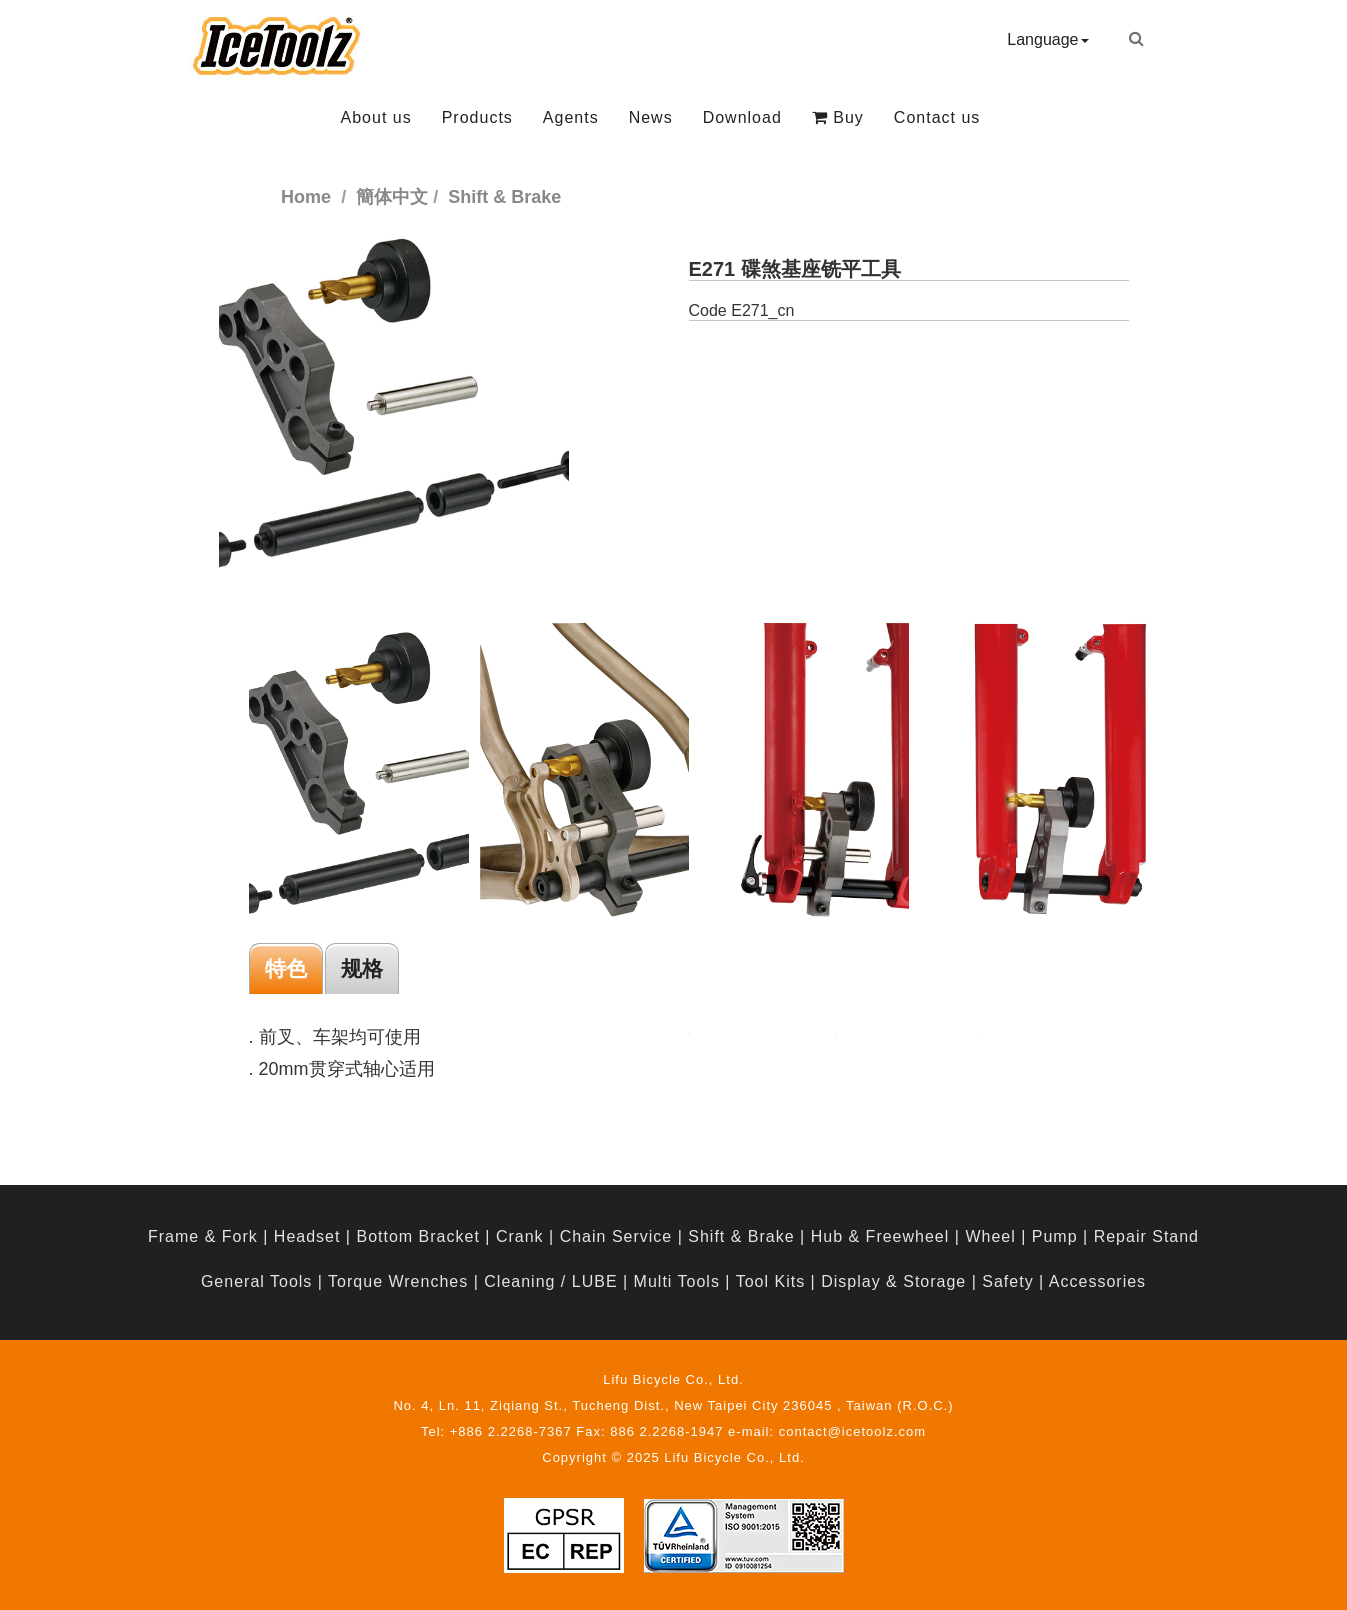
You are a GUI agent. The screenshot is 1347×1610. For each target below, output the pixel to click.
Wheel (990, 1236)
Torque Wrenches (398, 1281)
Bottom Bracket (417, 1236)
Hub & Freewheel (880, 1236)
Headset (307, 1236)
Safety (1007, 1281)
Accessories (1097, 1281)
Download (742, 117)
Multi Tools (677, 1281)
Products (477, 117)
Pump (1055, 1236)
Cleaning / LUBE (550, 1281)
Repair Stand (1146, 1236)
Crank (520, 1236)
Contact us (937, 117)
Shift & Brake (741, 1236)
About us (376, 117)
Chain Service (616, 1236)
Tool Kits (770, 1281)
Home (306, 197)
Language (1047, 39)
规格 (362, 968)
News (651, 117)
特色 (286, 968)
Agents (571, 117)
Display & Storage (893, 1281)
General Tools (256, 1281)
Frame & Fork (203, 1236)
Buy (838, 117)
